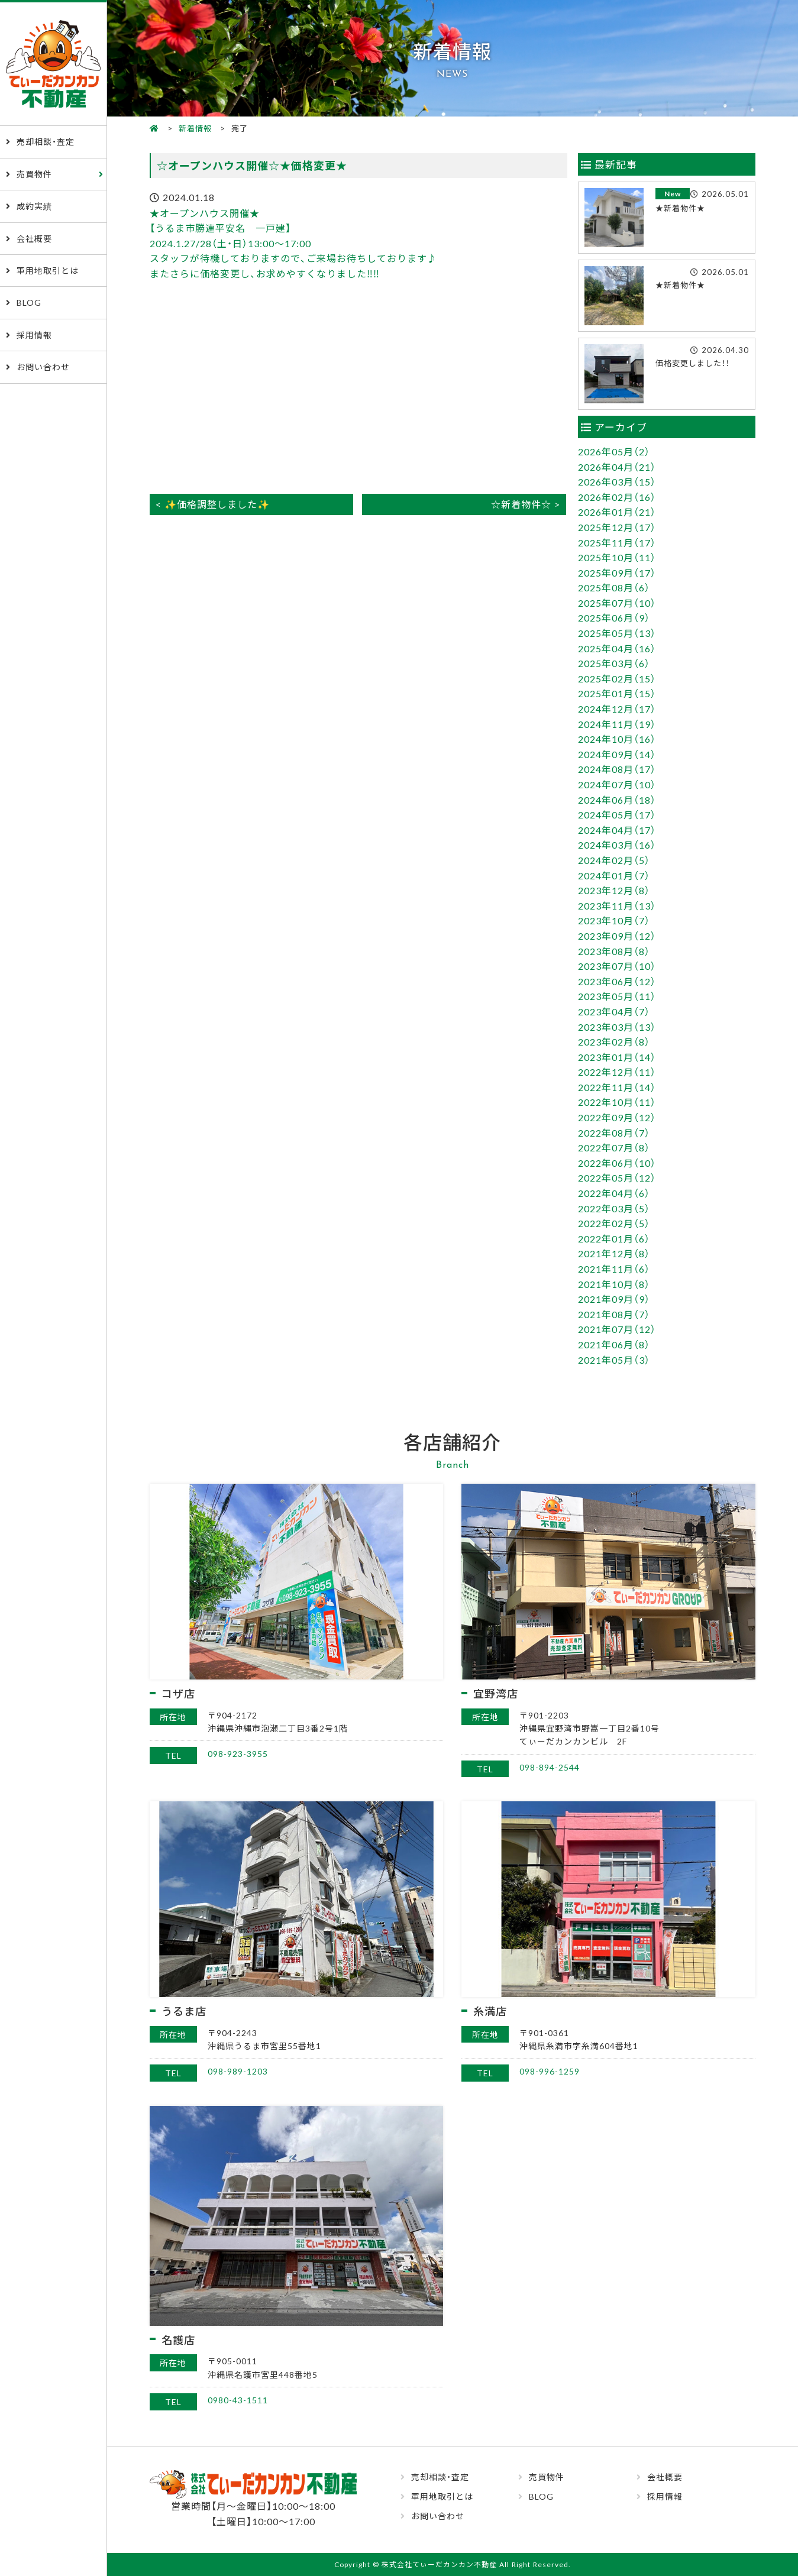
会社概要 (34, 238)
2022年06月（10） (617, 1163)
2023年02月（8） (614, 1041)
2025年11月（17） (617, 542)
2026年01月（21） (617, 511)
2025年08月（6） (614, 587)
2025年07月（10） (617, 603)
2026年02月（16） (617, 497)
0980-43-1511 (238, 2400)
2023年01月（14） (617, 1057)
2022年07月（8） (614, 1147)
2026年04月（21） (617, 466)
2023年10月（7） (614, 920)
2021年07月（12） (617, 1329)
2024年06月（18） (617, 799)
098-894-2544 (549, 1767)
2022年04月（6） (614, 1193)
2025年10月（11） (617, 557)
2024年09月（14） (617, 754)
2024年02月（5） (614, 860)
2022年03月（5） (614, 1208)
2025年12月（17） (617, 527)
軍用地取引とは (48, 270)
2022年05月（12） (617, 1177)
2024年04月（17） (617, 830)
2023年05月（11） (617, 996)
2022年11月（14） (617, 1087)
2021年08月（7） (614, 1314)
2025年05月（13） (617, 633)
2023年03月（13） (617, 1027)
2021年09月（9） (614, 1299)
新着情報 (195, 128)
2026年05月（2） (614, 451)
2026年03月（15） (617, 481)
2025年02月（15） (617, 678)
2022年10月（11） (617, 1102)
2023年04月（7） (614, 1011)
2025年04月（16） (617, 648)
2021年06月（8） (614, 1344)
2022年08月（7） (614, 1132)
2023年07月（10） (617, 966)
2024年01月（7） (614, 875)
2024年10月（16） (617, 739)
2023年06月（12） (617, 981)
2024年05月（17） (617, 814)
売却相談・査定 (46, 141)
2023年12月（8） (614, 890)
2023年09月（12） (617, 935)
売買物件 (34, 174)
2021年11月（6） (614, 1268)
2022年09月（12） (617, 1117)
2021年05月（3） (614, 1359)
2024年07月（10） (617, 784)
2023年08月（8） (614, 951)
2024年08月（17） (617, 769)
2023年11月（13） (617, 905)
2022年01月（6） (614, 1238)
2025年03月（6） (614, 663)
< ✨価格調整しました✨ (213, 504)
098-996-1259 (549, 2071)
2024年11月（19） (617, 724)
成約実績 (34, 206)
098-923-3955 (238, 1753)
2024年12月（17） (617, 708)
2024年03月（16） (617, 844)
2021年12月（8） (614, 1253)
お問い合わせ (43, 367)
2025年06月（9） (614, 617)
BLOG (29, 302)
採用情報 (34, 335)
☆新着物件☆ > (525, 504)
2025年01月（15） (617, 693)
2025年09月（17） (617, 572)
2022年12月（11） (617, 1071)
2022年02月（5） (614, 1223)
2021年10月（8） (614, 1284)
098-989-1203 (238, 2071)
